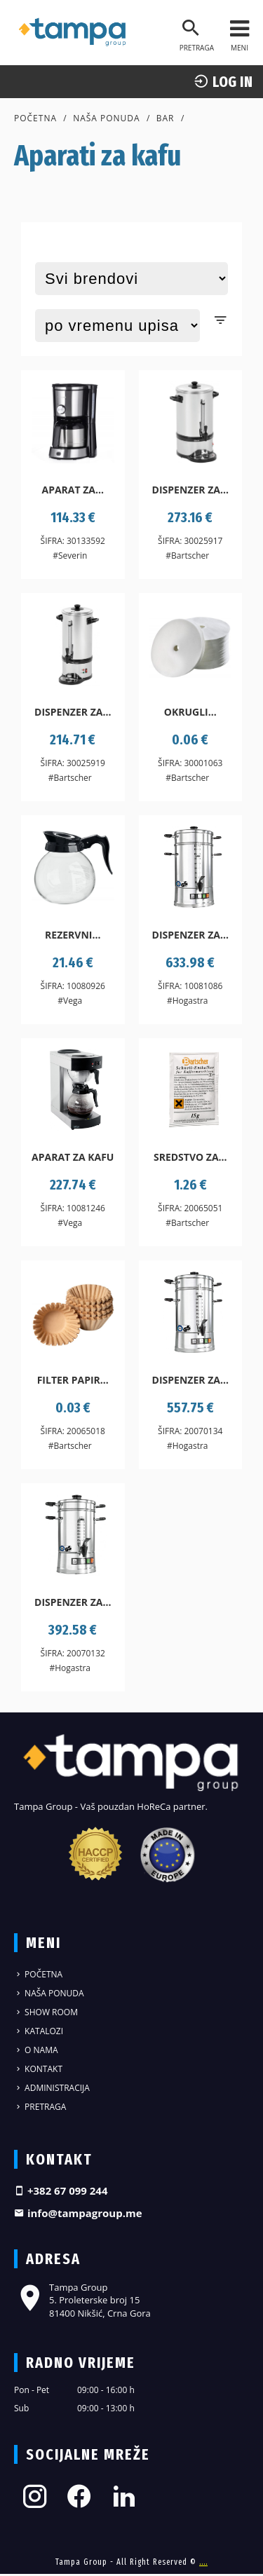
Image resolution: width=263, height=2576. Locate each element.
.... (203, 2562)
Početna (35, 118)
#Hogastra (187, 1001)
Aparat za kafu (73, 1157)
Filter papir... (73, 1379)
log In (223, 81)
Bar (165, 118)
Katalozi (38, 2031)
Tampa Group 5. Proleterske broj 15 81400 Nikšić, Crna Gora (82, 2300)
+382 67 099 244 (61, 2190)
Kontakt (38, 2069)
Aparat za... (73, 489)
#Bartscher (187, 555)
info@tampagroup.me (78, 2213)
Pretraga (40, 2107)
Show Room (46, 2012)
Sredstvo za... (190, 1157)
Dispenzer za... (190, 489)
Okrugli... (190, 711)
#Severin (70, 555)
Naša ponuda (106, 118)
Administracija (52, 2088)
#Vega (70, 1001)
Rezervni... (72, 934)
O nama (36, 2050)
